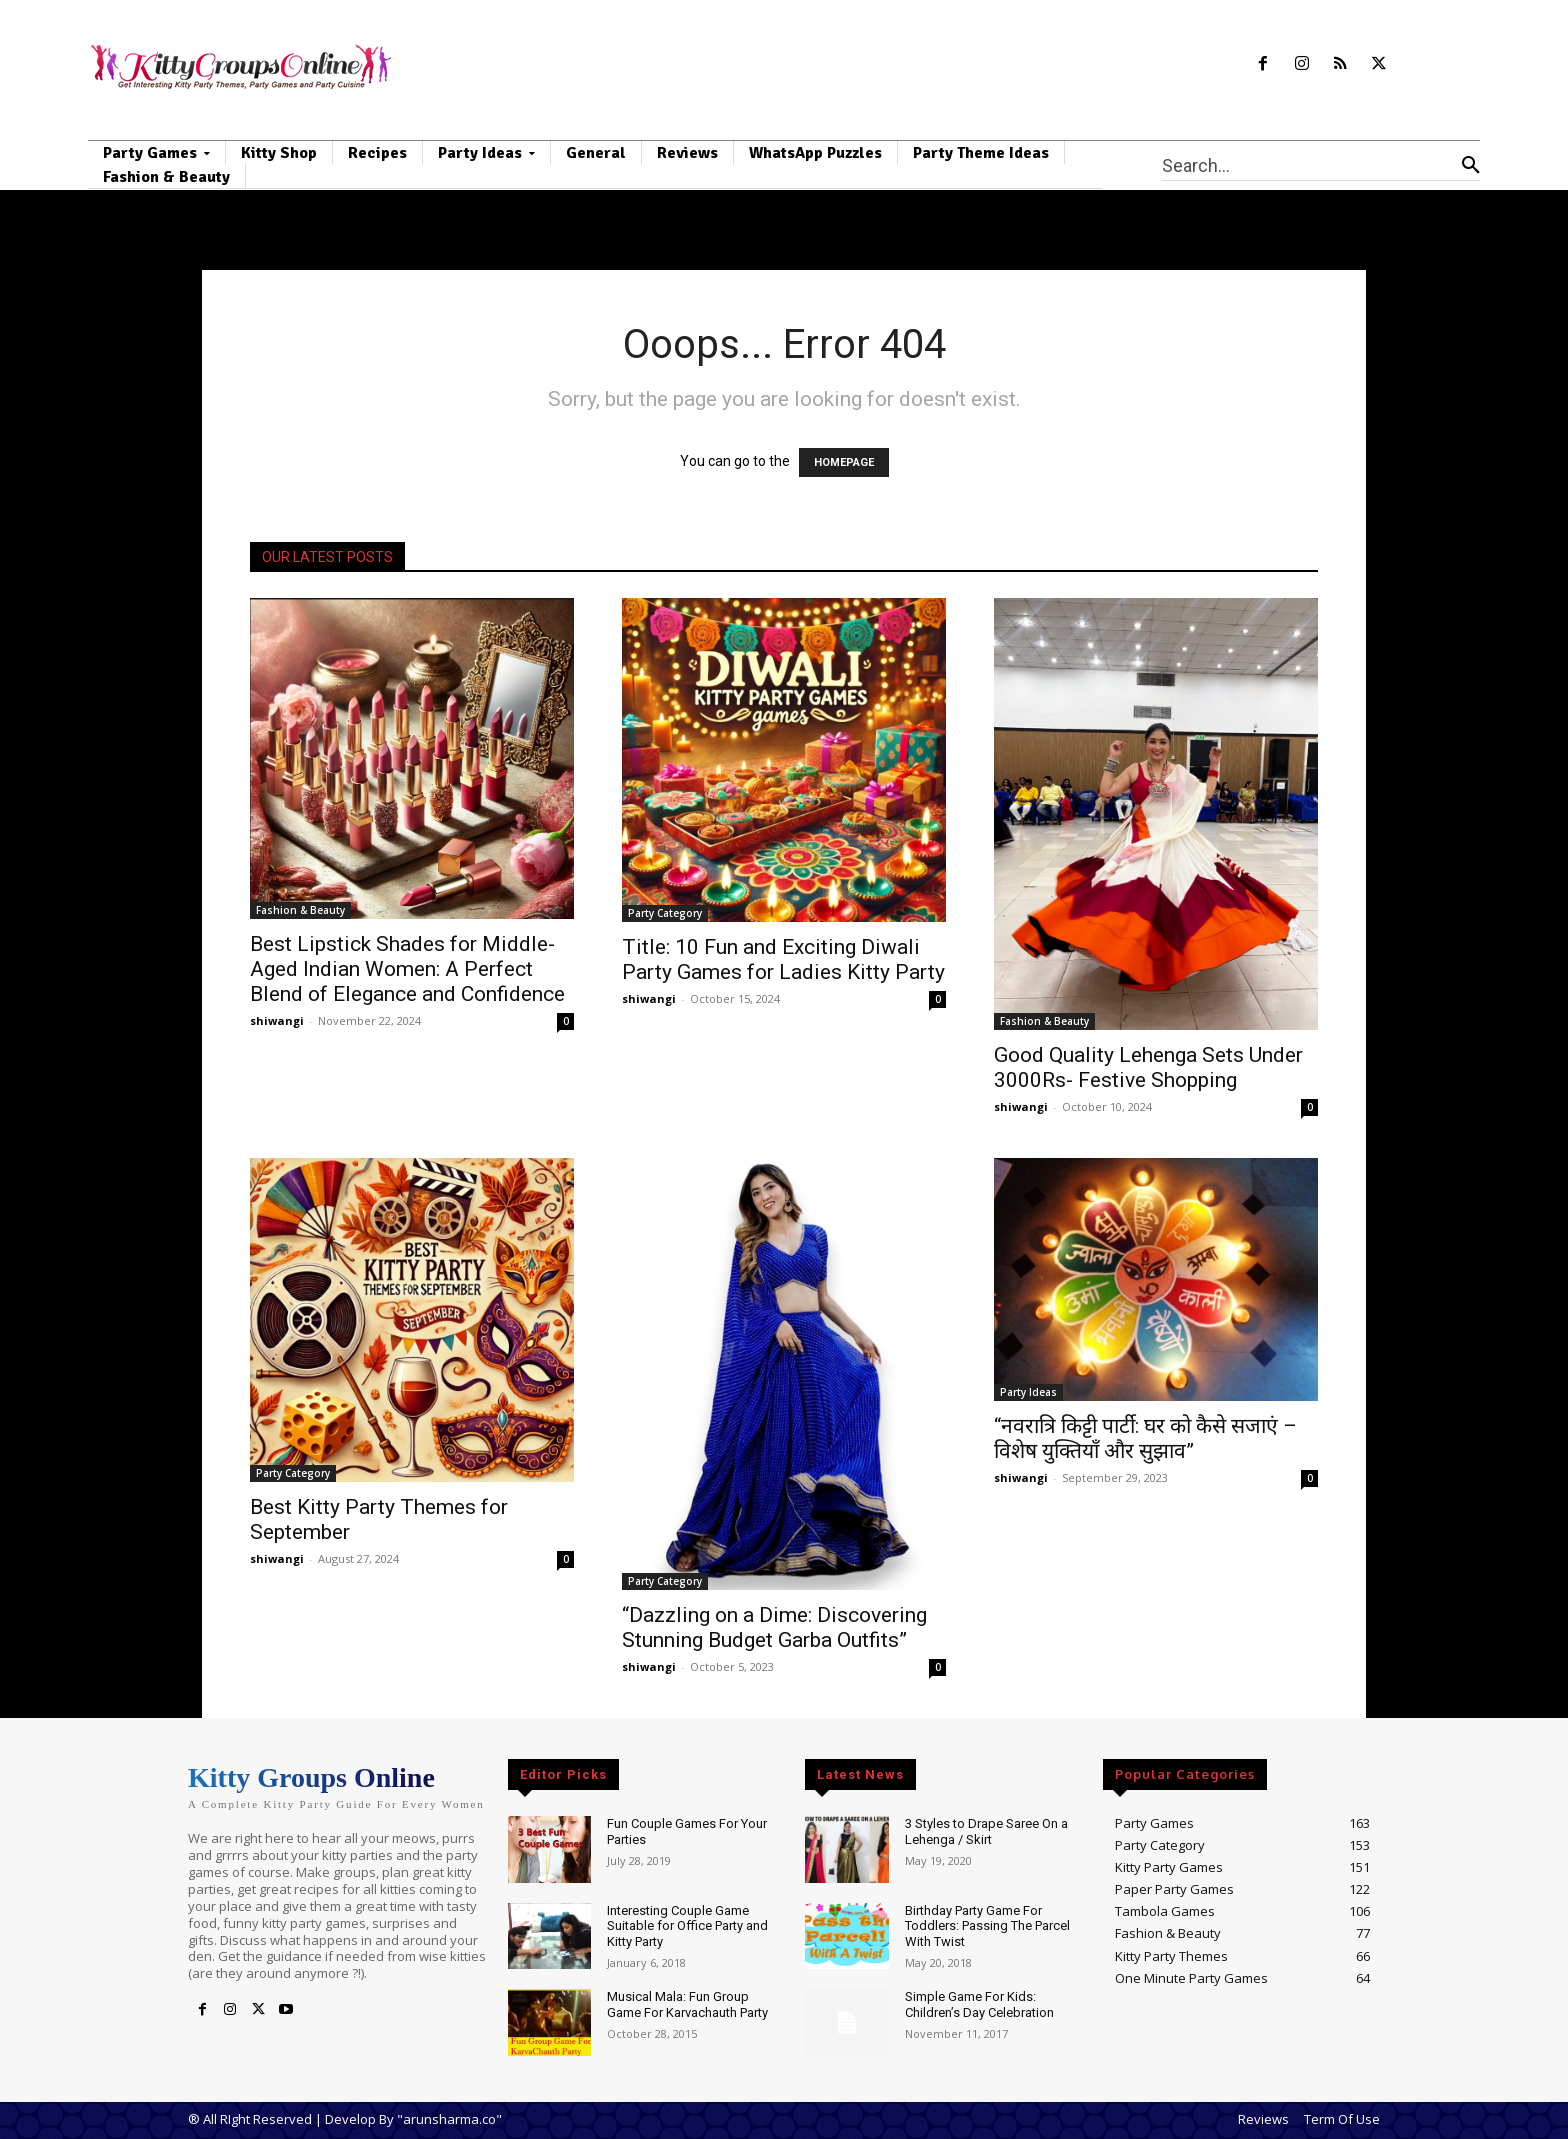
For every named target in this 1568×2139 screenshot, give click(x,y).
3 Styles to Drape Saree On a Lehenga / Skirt (986, 1831)
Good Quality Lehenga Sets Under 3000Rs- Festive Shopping (1148, 1067)
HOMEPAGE (844, 462)
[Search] (1471, 165)
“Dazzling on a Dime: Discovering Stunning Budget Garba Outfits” (774, 1627)
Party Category (665, 913)
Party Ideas (1028, 1392)
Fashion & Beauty (300, 910)
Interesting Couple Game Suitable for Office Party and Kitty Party (687, 1926)
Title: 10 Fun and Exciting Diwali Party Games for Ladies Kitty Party (783, 959)
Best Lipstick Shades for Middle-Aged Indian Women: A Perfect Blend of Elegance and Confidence (407, 969)
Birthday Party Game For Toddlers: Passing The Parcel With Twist (987, 1926)
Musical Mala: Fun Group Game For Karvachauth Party (687, 2004)
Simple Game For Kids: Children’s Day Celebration (979, 2004)
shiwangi (277, 1020)
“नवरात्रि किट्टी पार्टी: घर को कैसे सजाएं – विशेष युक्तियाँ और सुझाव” (1145, 1438)
